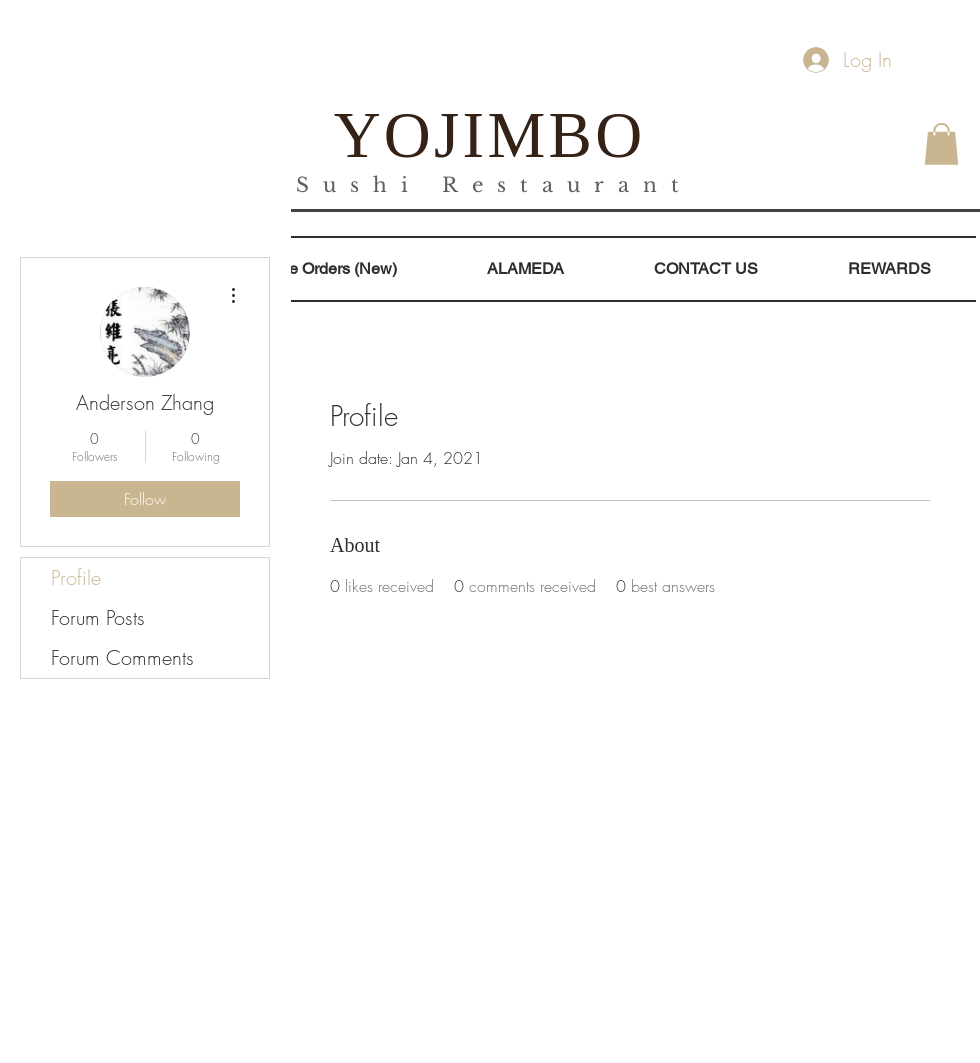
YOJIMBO (490, 135)
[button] (941, 144)
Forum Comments (122, 657)
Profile (76, 577)
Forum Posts (98, 617)
